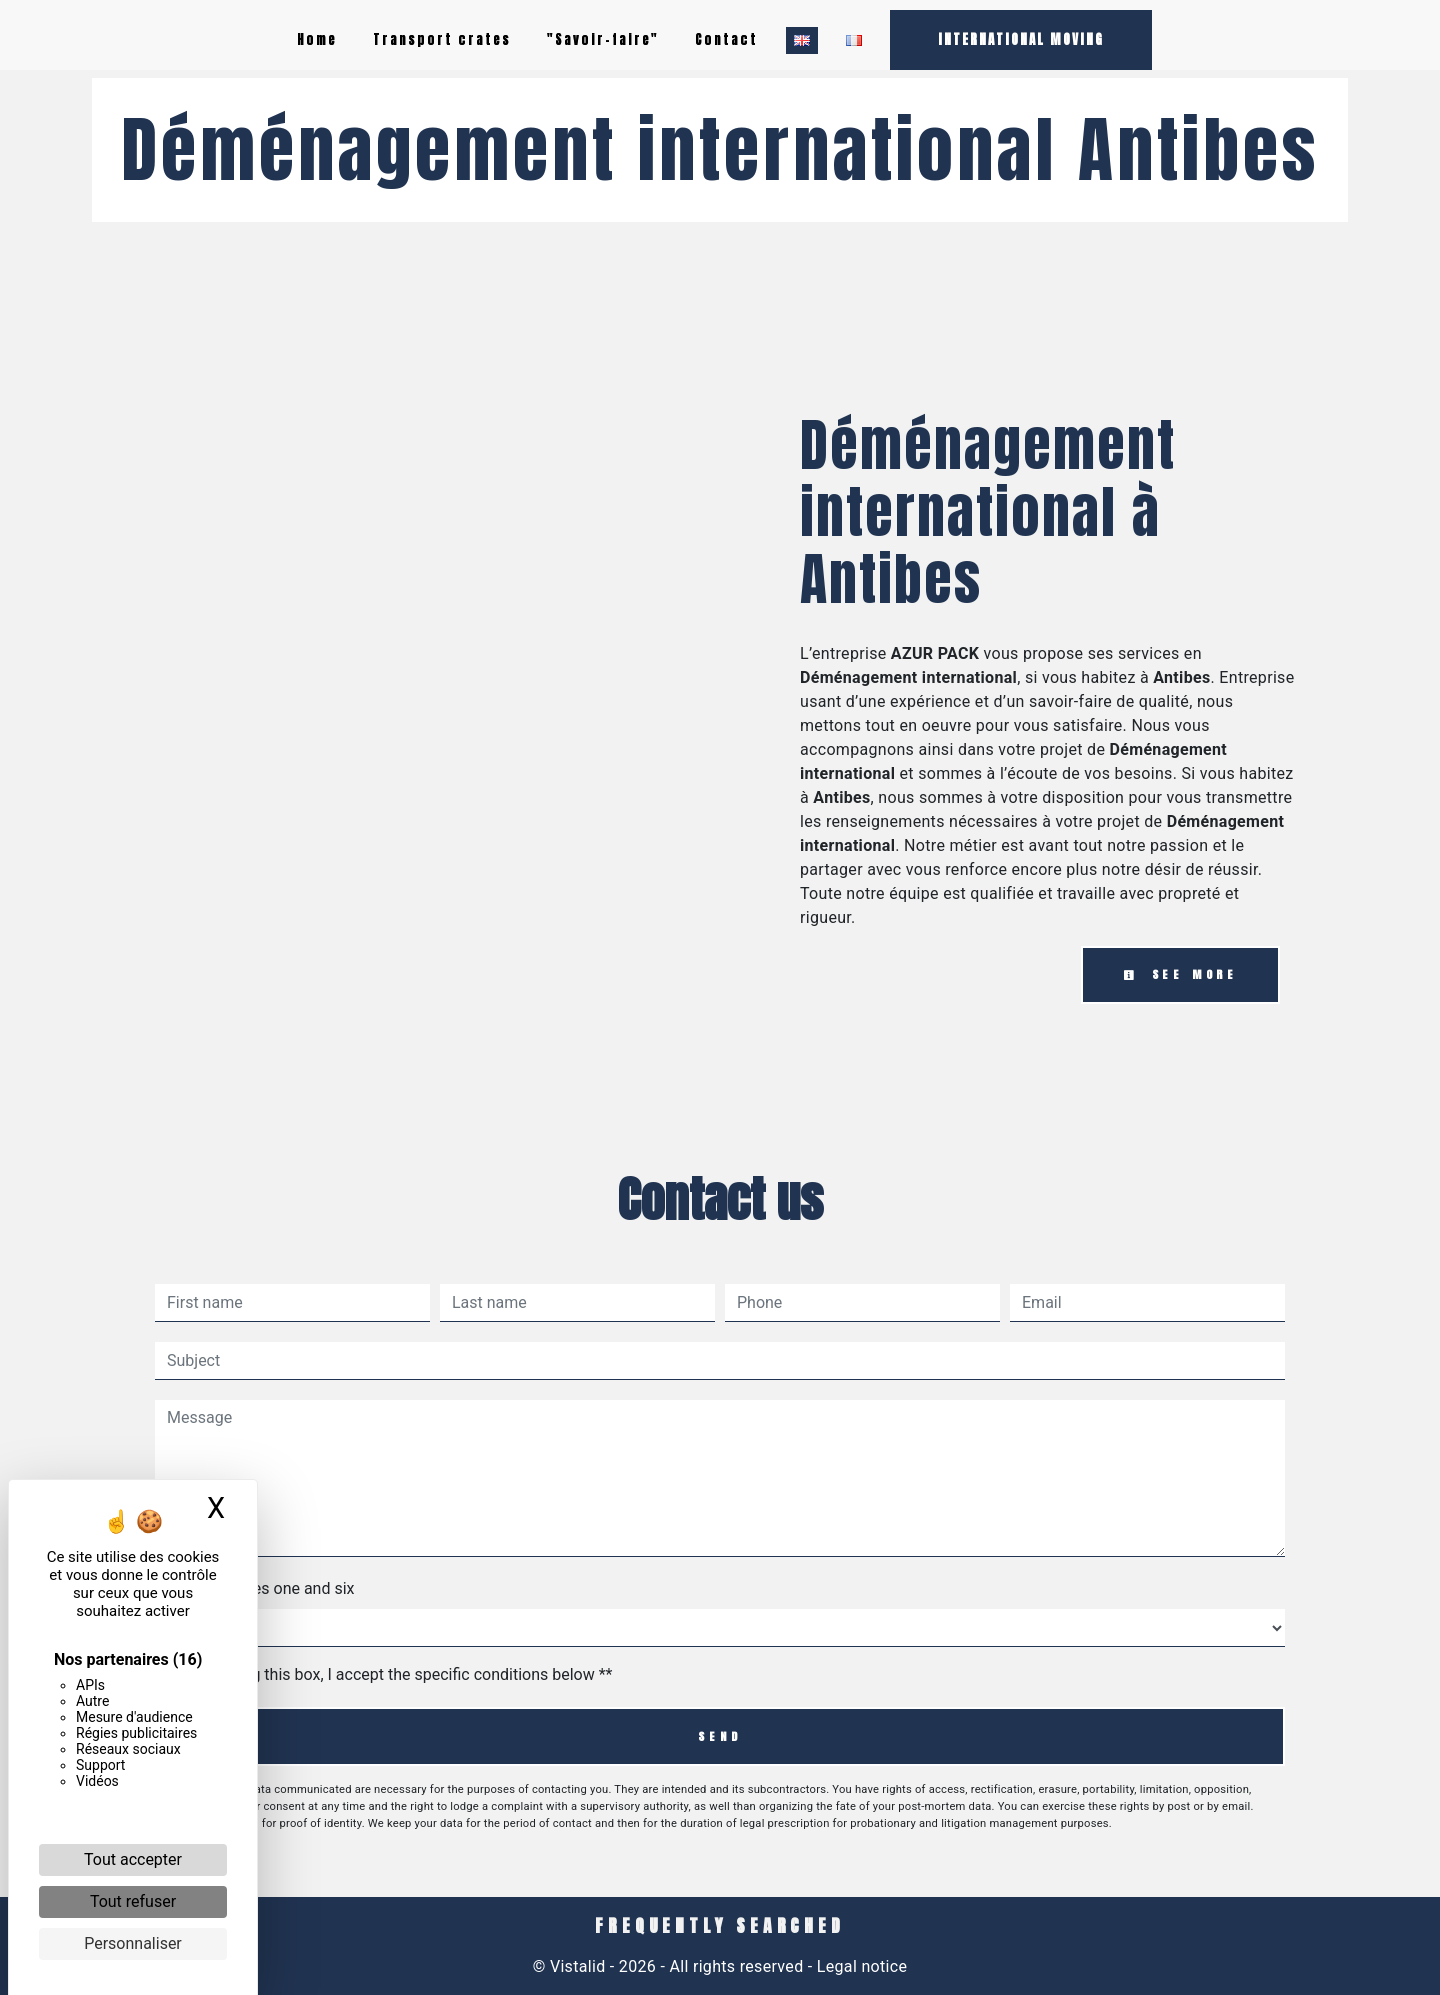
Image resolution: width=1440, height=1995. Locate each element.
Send (719, 1736)
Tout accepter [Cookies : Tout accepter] (133, 1859)
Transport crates (442, 39)
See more (1180, 974)
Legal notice (860, 1966)
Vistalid (578, 1966)
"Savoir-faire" (603, 39)
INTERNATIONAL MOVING (1021, 39)
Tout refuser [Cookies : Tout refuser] (133, 1901)
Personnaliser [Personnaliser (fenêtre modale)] (133, 1943)
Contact (726, 39)
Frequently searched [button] (719, 1926)
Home (317, 39)
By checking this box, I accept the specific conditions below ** (393, 1674)
